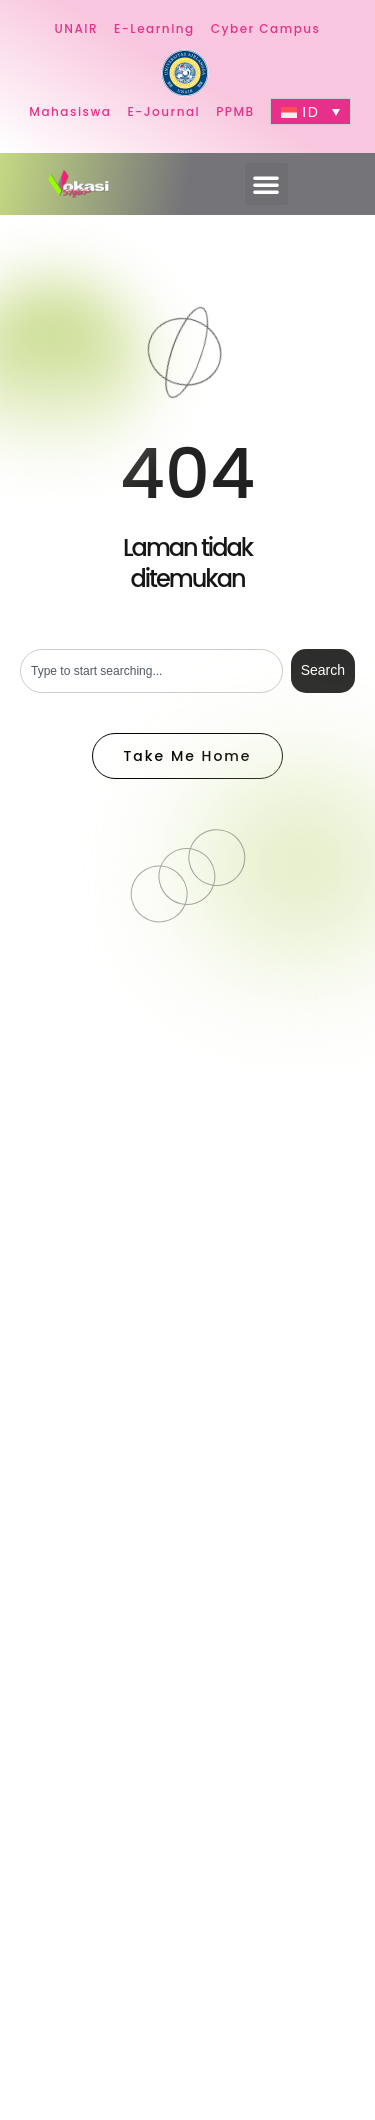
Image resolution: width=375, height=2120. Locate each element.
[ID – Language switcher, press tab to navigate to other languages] (310, 111)
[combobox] (151, 671)
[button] (267, 184)
